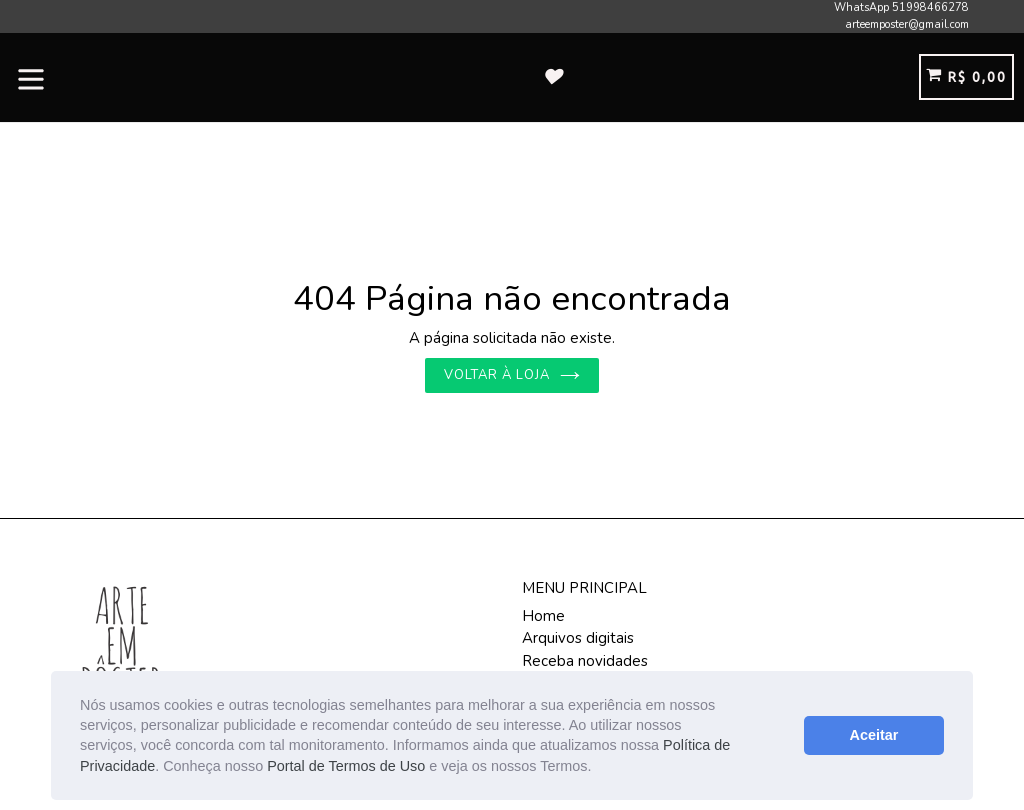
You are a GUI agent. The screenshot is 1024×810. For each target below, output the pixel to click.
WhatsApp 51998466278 (901, 7)
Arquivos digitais (578, 638)
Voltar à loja (512, 375)
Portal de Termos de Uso (346, 766)
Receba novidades (585, 661)
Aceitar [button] (874, 735)
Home (543, 616)
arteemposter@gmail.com (907, 24)
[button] (598, 768)
